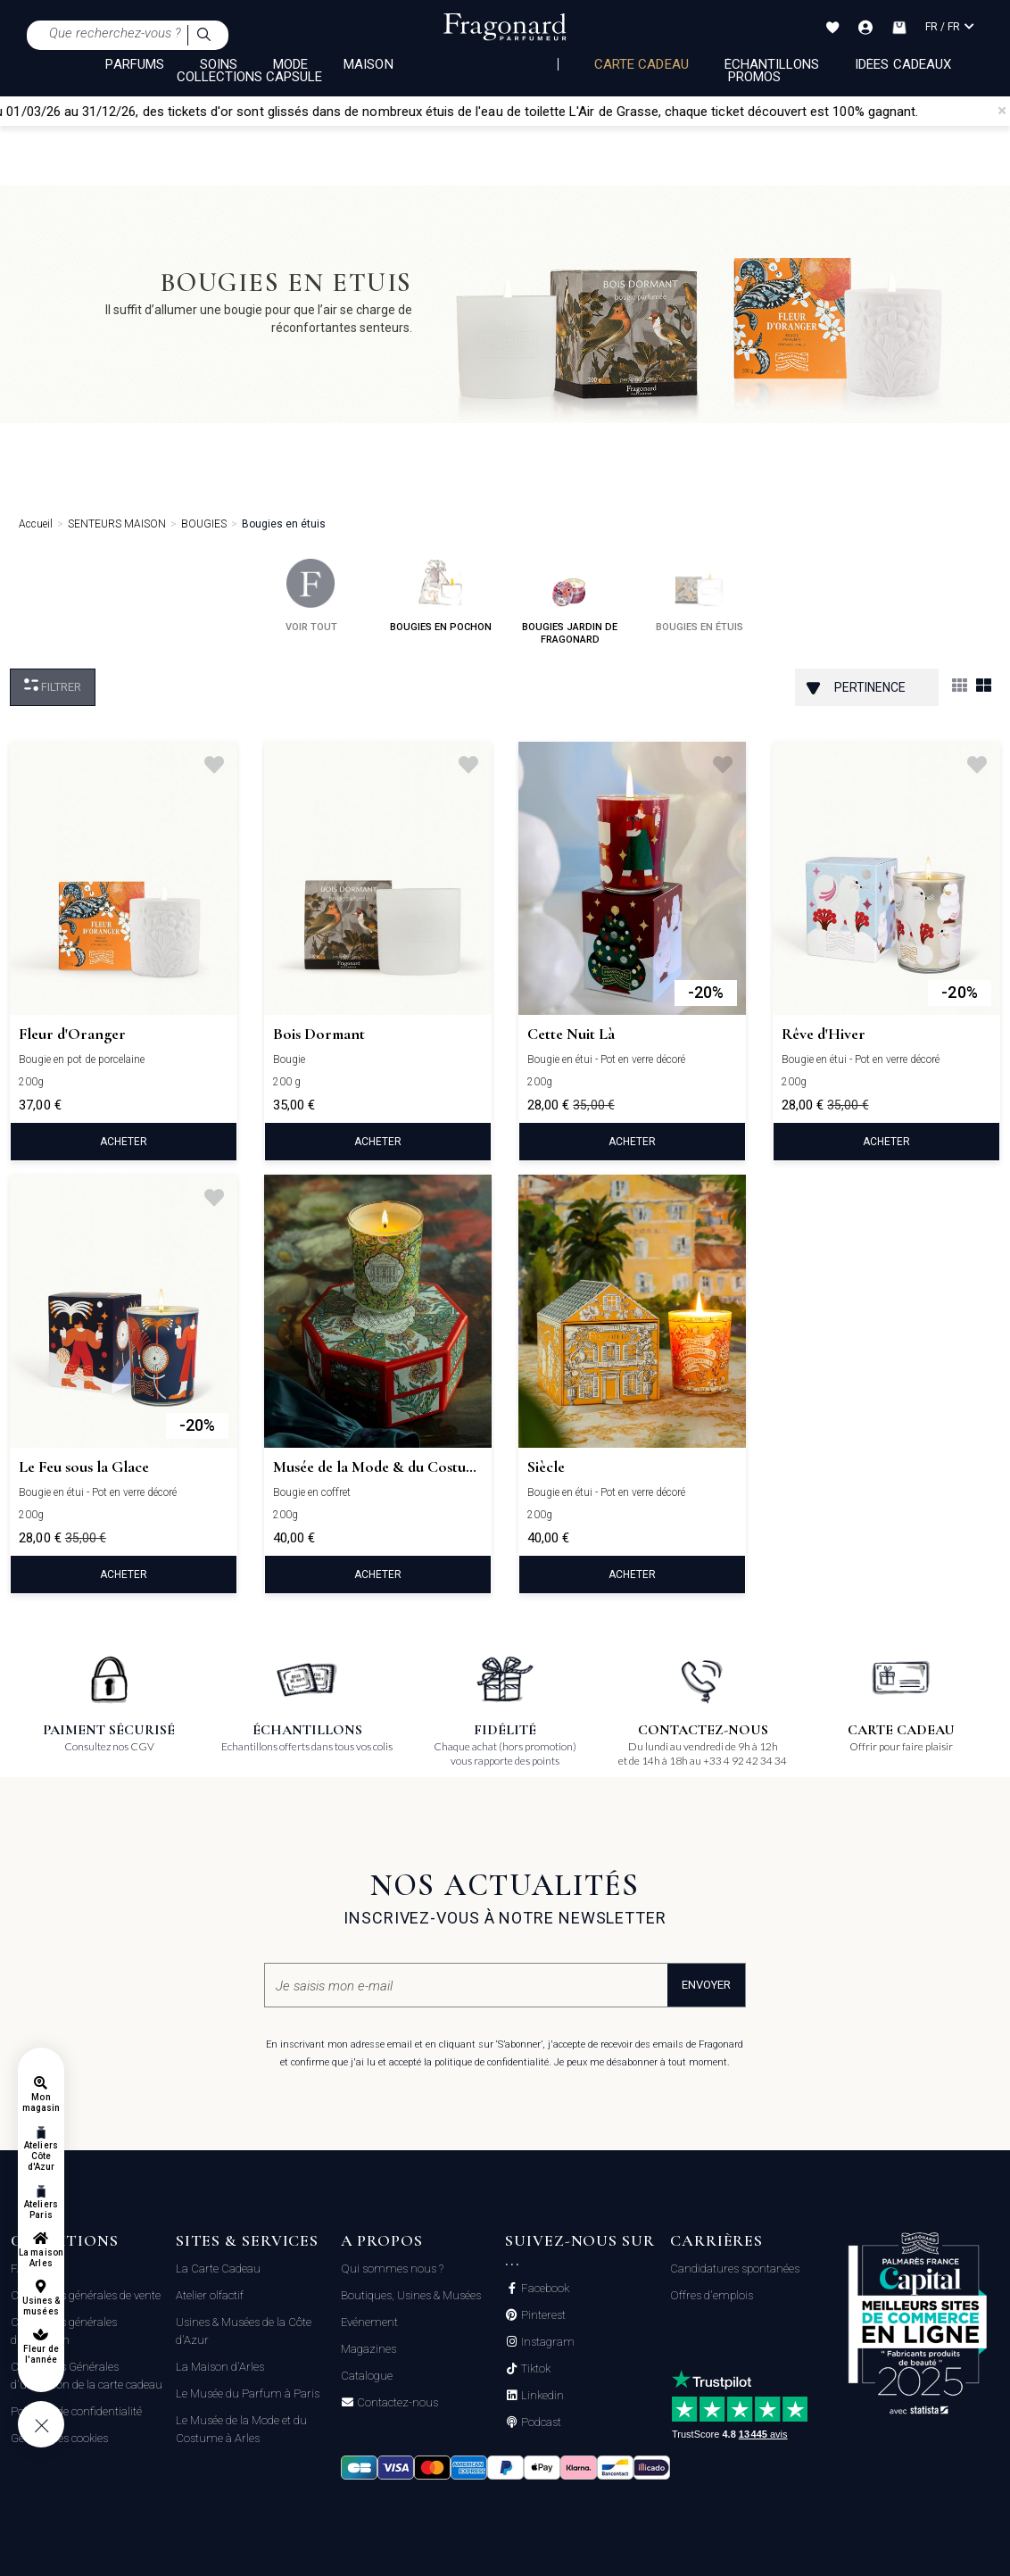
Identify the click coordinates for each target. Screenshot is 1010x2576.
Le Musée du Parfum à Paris (247, 2393)
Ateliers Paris (40, 2209)
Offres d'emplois (711, 2295)
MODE (290, 64)
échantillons (772, 64)
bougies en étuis (699, 596)
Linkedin (541, 2395)
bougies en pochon (441, 596)
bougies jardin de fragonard (569, 602)
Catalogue (367, 2375)
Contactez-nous (396, 2402)
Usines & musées (41, 2306)
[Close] (1002, 110)
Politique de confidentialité (76, 2411)
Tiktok (534, 2368)
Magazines (368, 2349)
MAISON (368, 64)
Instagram (546, 2342)
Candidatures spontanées (734, 2268)
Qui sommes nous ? (392, 2268)
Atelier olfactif (210, 2295)
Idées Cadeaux (903, 64)
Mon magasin (41, 2102)
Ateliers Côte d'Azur (40, 2156)
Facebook (543, 2288)
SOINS (218, 64)
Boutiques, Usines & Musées (411, 2295)
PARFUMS (134, 64)
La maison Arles (40, 2258)
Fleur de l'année (40, 2354)
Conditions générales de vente (86, 2295)
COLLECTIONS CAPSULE (250, 77)
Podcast (539, 2422)
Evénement (369, 2322)
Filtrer (52, 686)
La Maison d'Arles (220, 2366)
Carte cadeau (641, 64)
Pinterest (542, 2315)
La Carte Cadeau (218, 2268)
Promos (754, 77)
